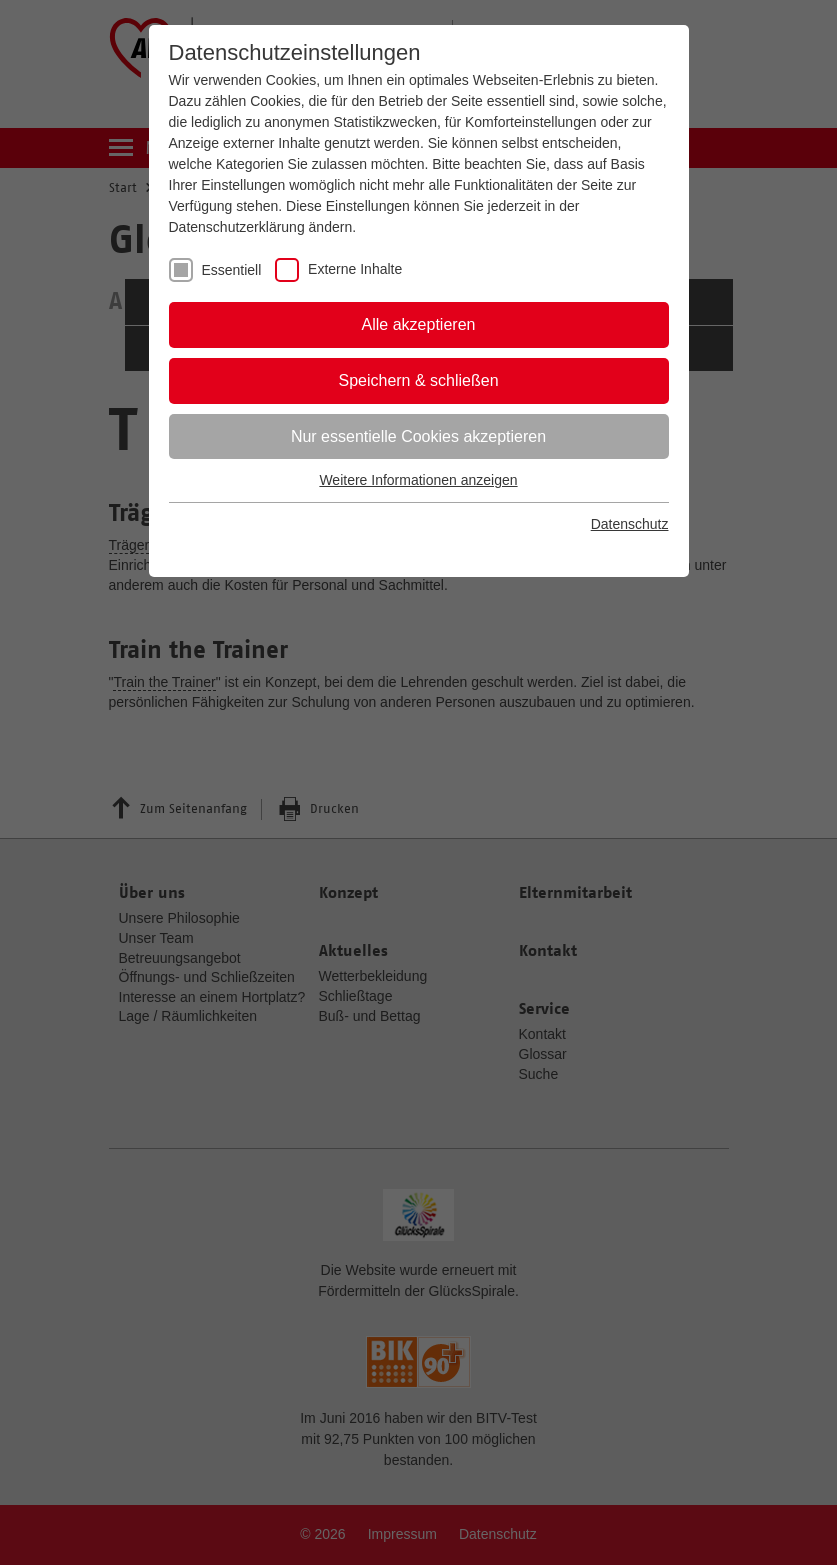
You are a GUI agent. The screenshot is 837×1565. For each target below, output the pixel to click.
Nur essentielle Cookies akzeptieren (418, 436)
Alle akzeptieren (419, 324)
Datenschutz (630, 524)
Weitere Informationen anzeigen (418, 480)
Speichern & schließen (418, 380)
